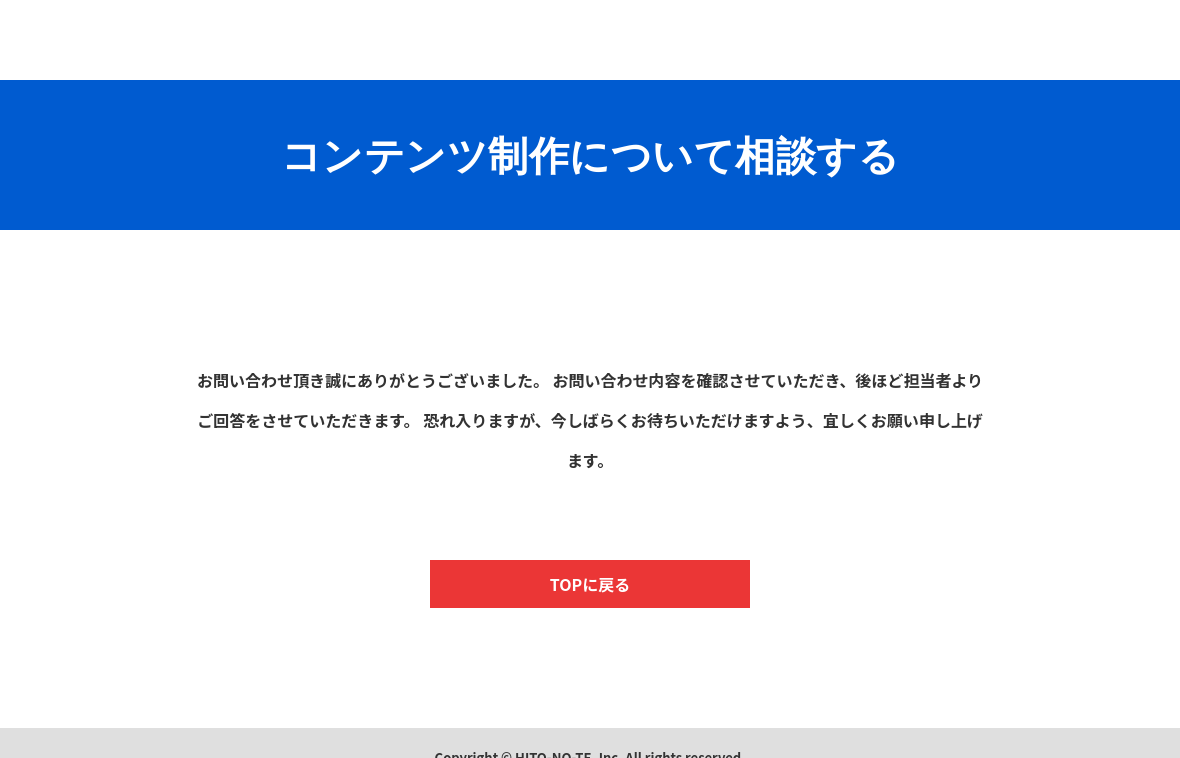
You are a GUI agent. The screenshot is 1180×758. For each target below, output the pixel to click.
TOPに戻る (590, 584)
